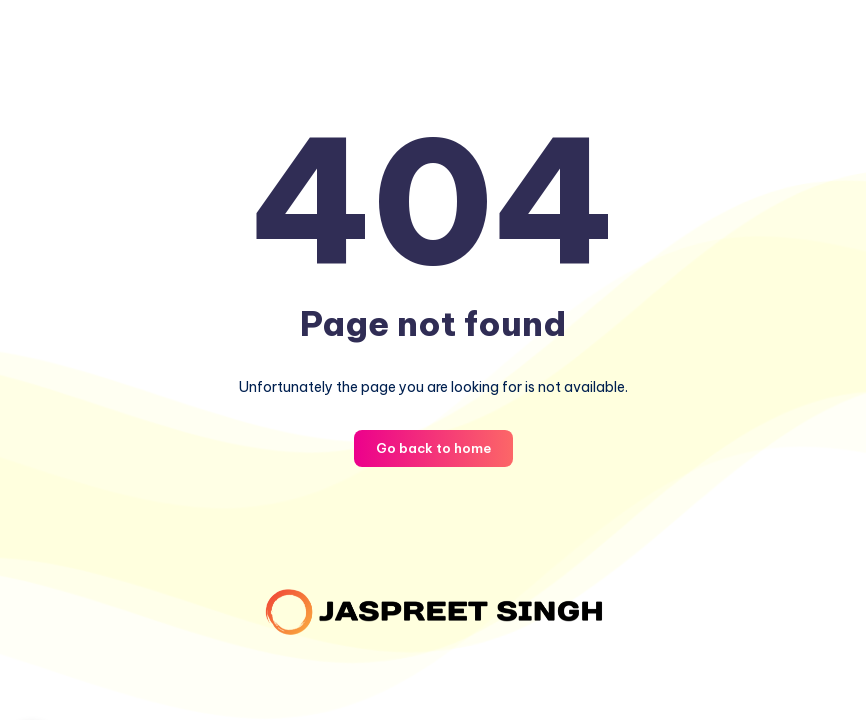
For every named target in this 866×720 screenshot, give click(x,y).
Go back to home (433, 448)
